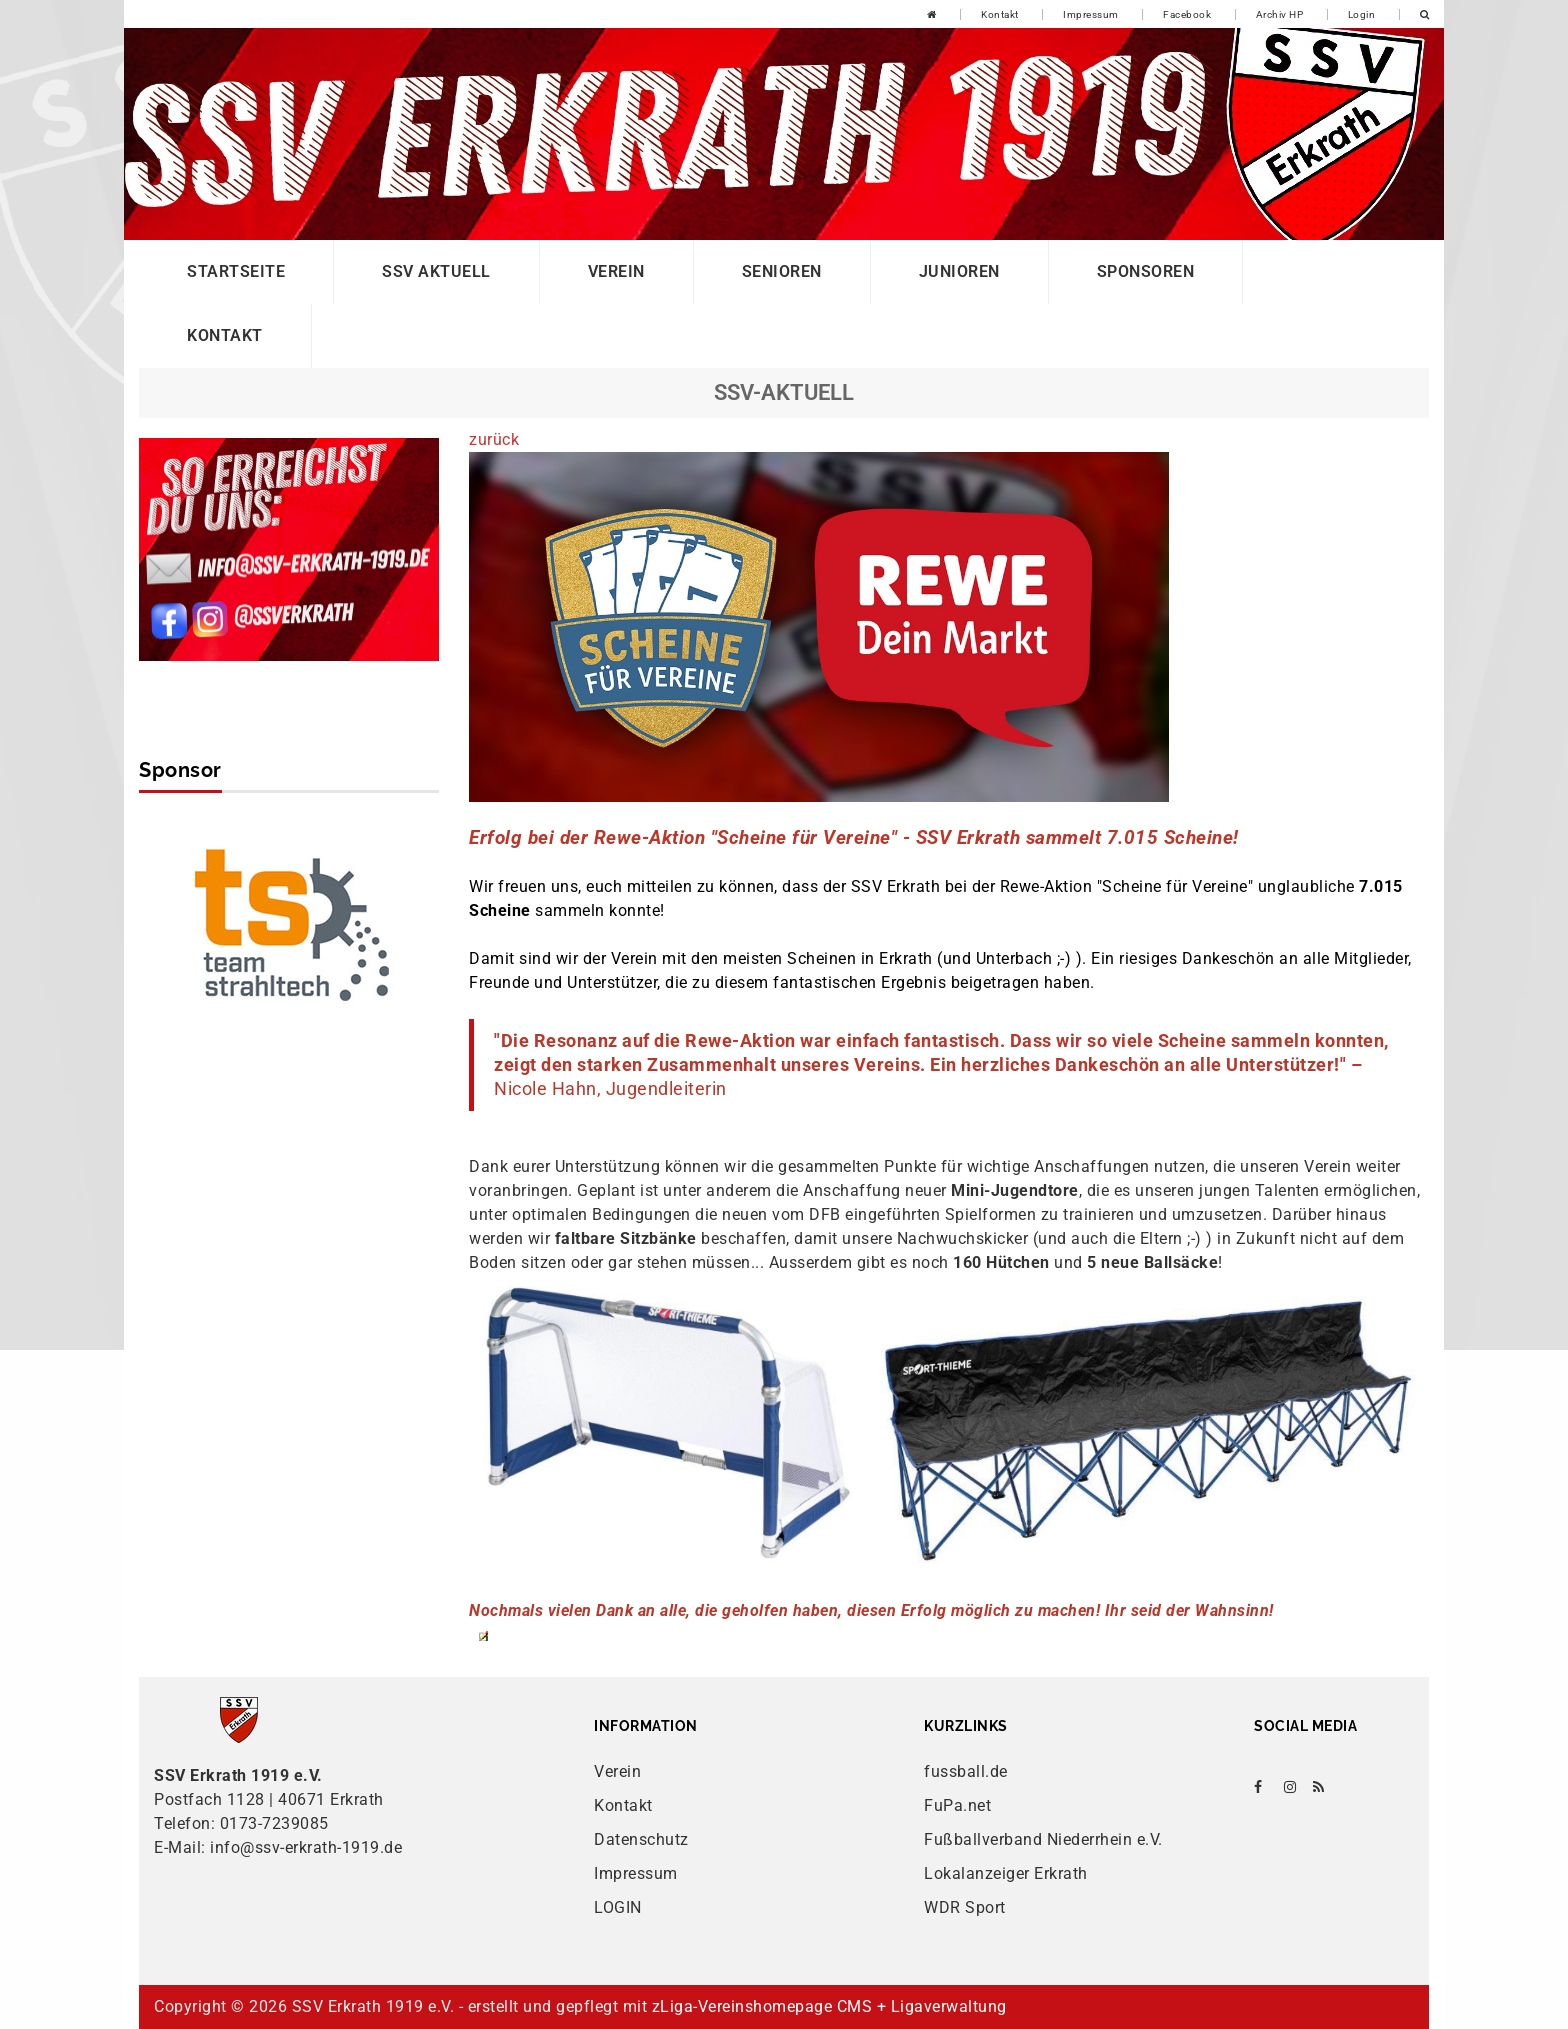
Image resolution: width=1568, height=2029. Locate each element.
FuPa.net (957, 1805)
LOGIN (618, 1907)
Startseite (236, 271)
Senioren (782, 271)
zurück (494, 439)
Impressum (1091, 14)
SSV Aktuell (436, 271)
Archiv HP (1280, 14)
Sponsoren (1146, 271)
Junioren (959, 271)
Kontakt (1000, 14)
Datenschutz (641, 1839)
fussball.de (966, 1771)
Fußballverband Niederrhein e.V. (1043, 1839)
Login (1362, 14)
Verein (616, 271)
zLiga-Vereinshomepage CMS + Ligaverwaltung (829, 2006)
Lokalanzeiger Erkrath (1006, 1873)
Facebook (1187, 14)
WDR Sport (965, 1907)
